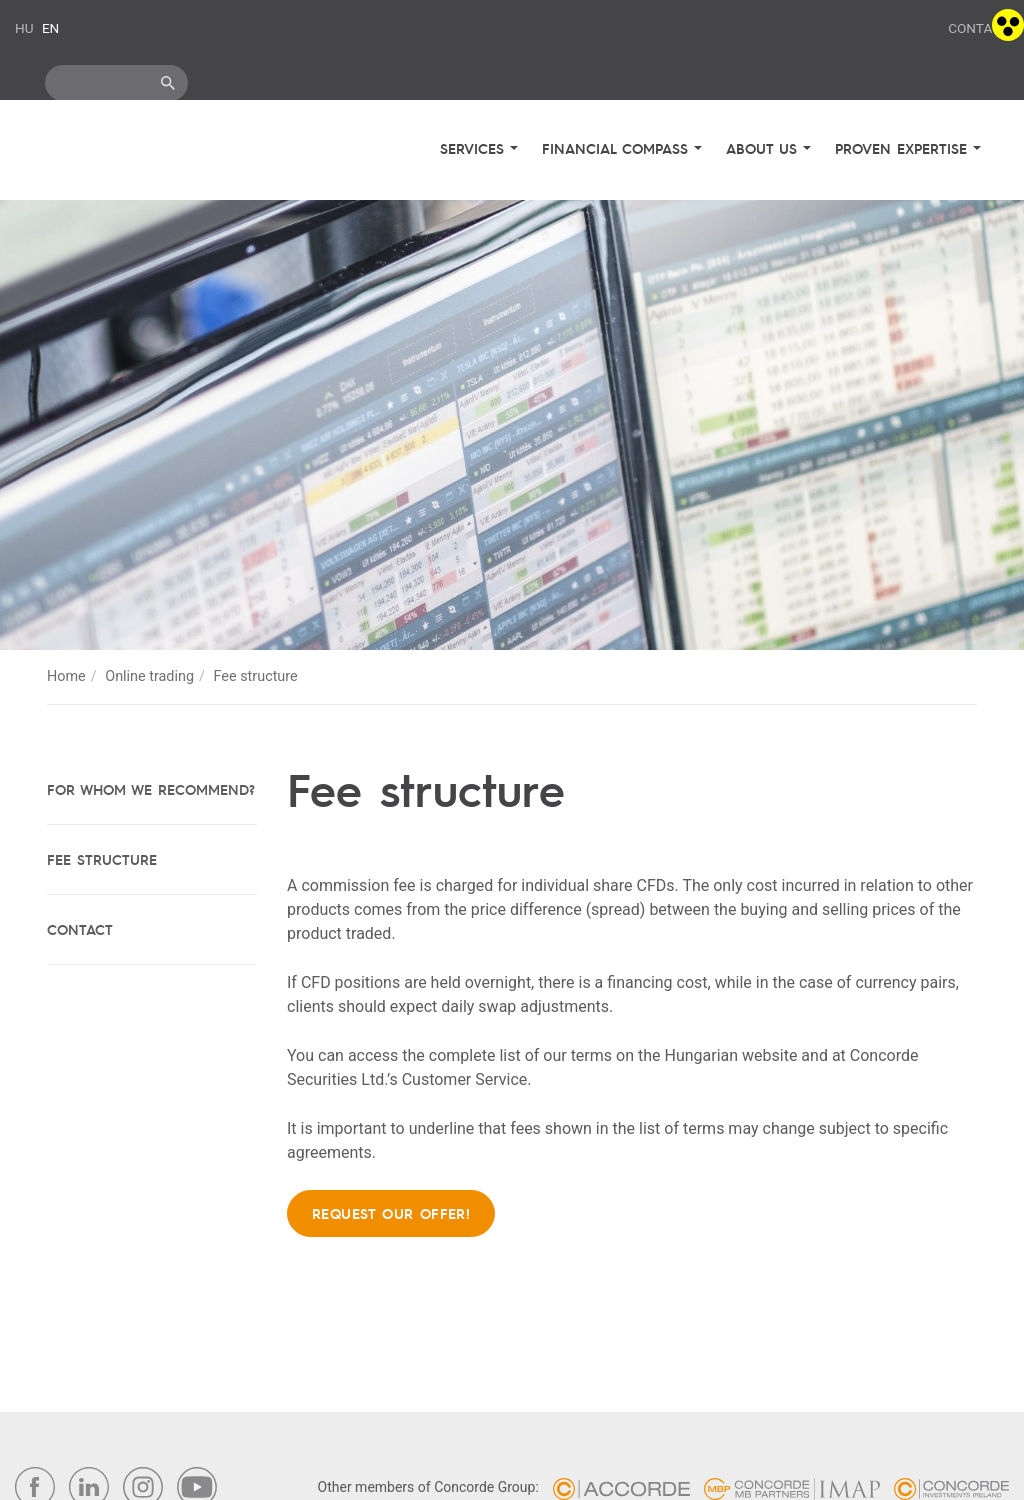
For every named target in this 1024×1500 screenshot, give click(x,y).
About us (764, 148)
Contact (978, 28)
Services (475, 148)
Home (66, 676)
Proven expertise (904, 148)
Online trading (149, 676)
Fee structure (102, 859)
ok (168, 83)
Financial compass (618, 148)
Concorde (131, 153)
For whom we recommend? (151, 789)
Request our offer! (391, 1213)
